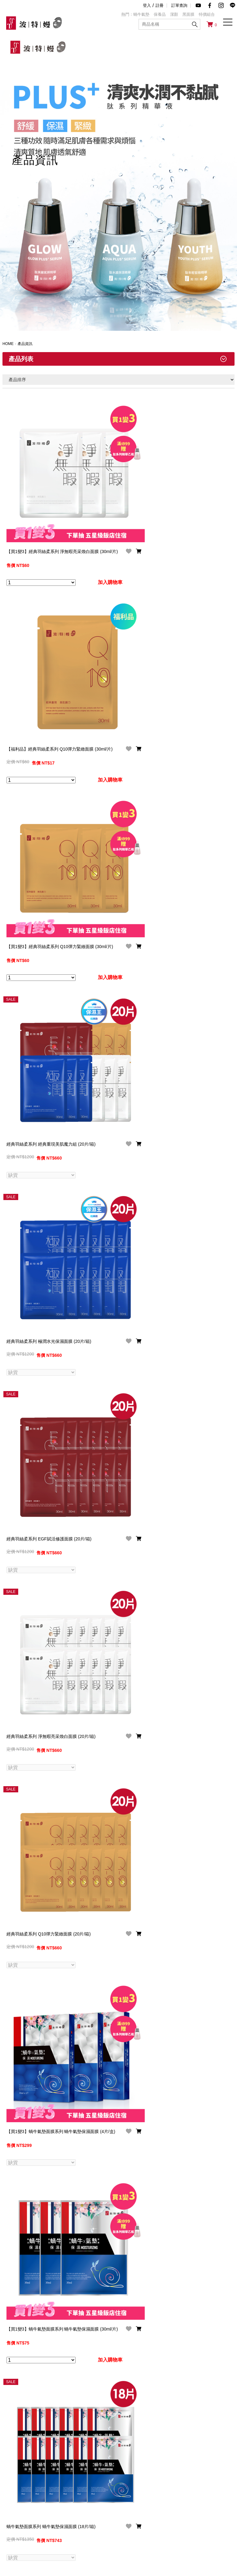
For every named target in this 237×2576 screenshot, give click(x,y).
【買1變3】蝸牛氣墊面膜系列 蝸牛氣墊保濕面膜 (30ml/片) (48, 2029)
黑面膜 (188, 14)
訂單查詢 (179, 5)
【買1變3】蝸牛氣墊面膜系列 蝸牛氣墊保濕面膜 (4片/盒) (48, 1862)
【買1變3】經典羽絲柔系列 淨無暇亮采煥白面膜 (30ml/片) (48, 524)
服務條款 (127, 2514)
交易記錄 (90, 2525)
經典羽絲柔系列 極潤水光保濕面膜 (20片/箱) (48, 1190)
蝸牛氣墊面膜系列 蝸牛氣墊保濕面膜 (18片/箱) (48, 2196)
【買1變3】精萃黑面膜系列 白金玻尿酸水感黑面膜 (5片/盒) (48, 2363)
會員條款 (90, 2504)
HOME (8, 344)
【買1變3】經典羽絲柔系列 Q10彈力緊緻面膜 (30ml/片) (48, 858)
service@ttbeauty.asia (50, 2481)
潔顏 (174, 14)
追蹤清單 (90, 2535)
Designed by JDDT (212, 2565)
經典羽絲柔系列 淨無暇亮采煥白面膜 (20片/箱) (48, 1527)
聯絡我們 (163, 2504)
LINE (196, 2535)
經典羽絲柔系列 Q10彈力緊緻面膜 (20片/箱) (48, 1691)
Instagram (200, 2525)
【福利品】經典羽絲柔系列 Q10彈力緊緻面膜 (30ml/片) (47, 691)
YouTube (199, 2514)
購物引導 (54, 2525)
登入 (147, 5)
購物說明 (54, 2514)
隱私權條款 (129, 2504)
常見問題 (54, 2504)
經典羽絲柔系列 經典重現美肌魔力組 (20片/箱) (48, 1026)
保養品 (160, 14)
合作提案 (163, 2514)
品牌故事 (18, 2504)
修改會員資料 (95, 2514)
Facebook (200, 2504)
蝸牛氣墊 (141, 14)
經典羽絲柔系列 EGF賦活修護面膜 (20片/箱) (46, 1360)
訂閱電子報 (56, 2535)
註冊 (160, 5)
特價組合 (207, 14)
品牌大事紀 (20, 2514)
